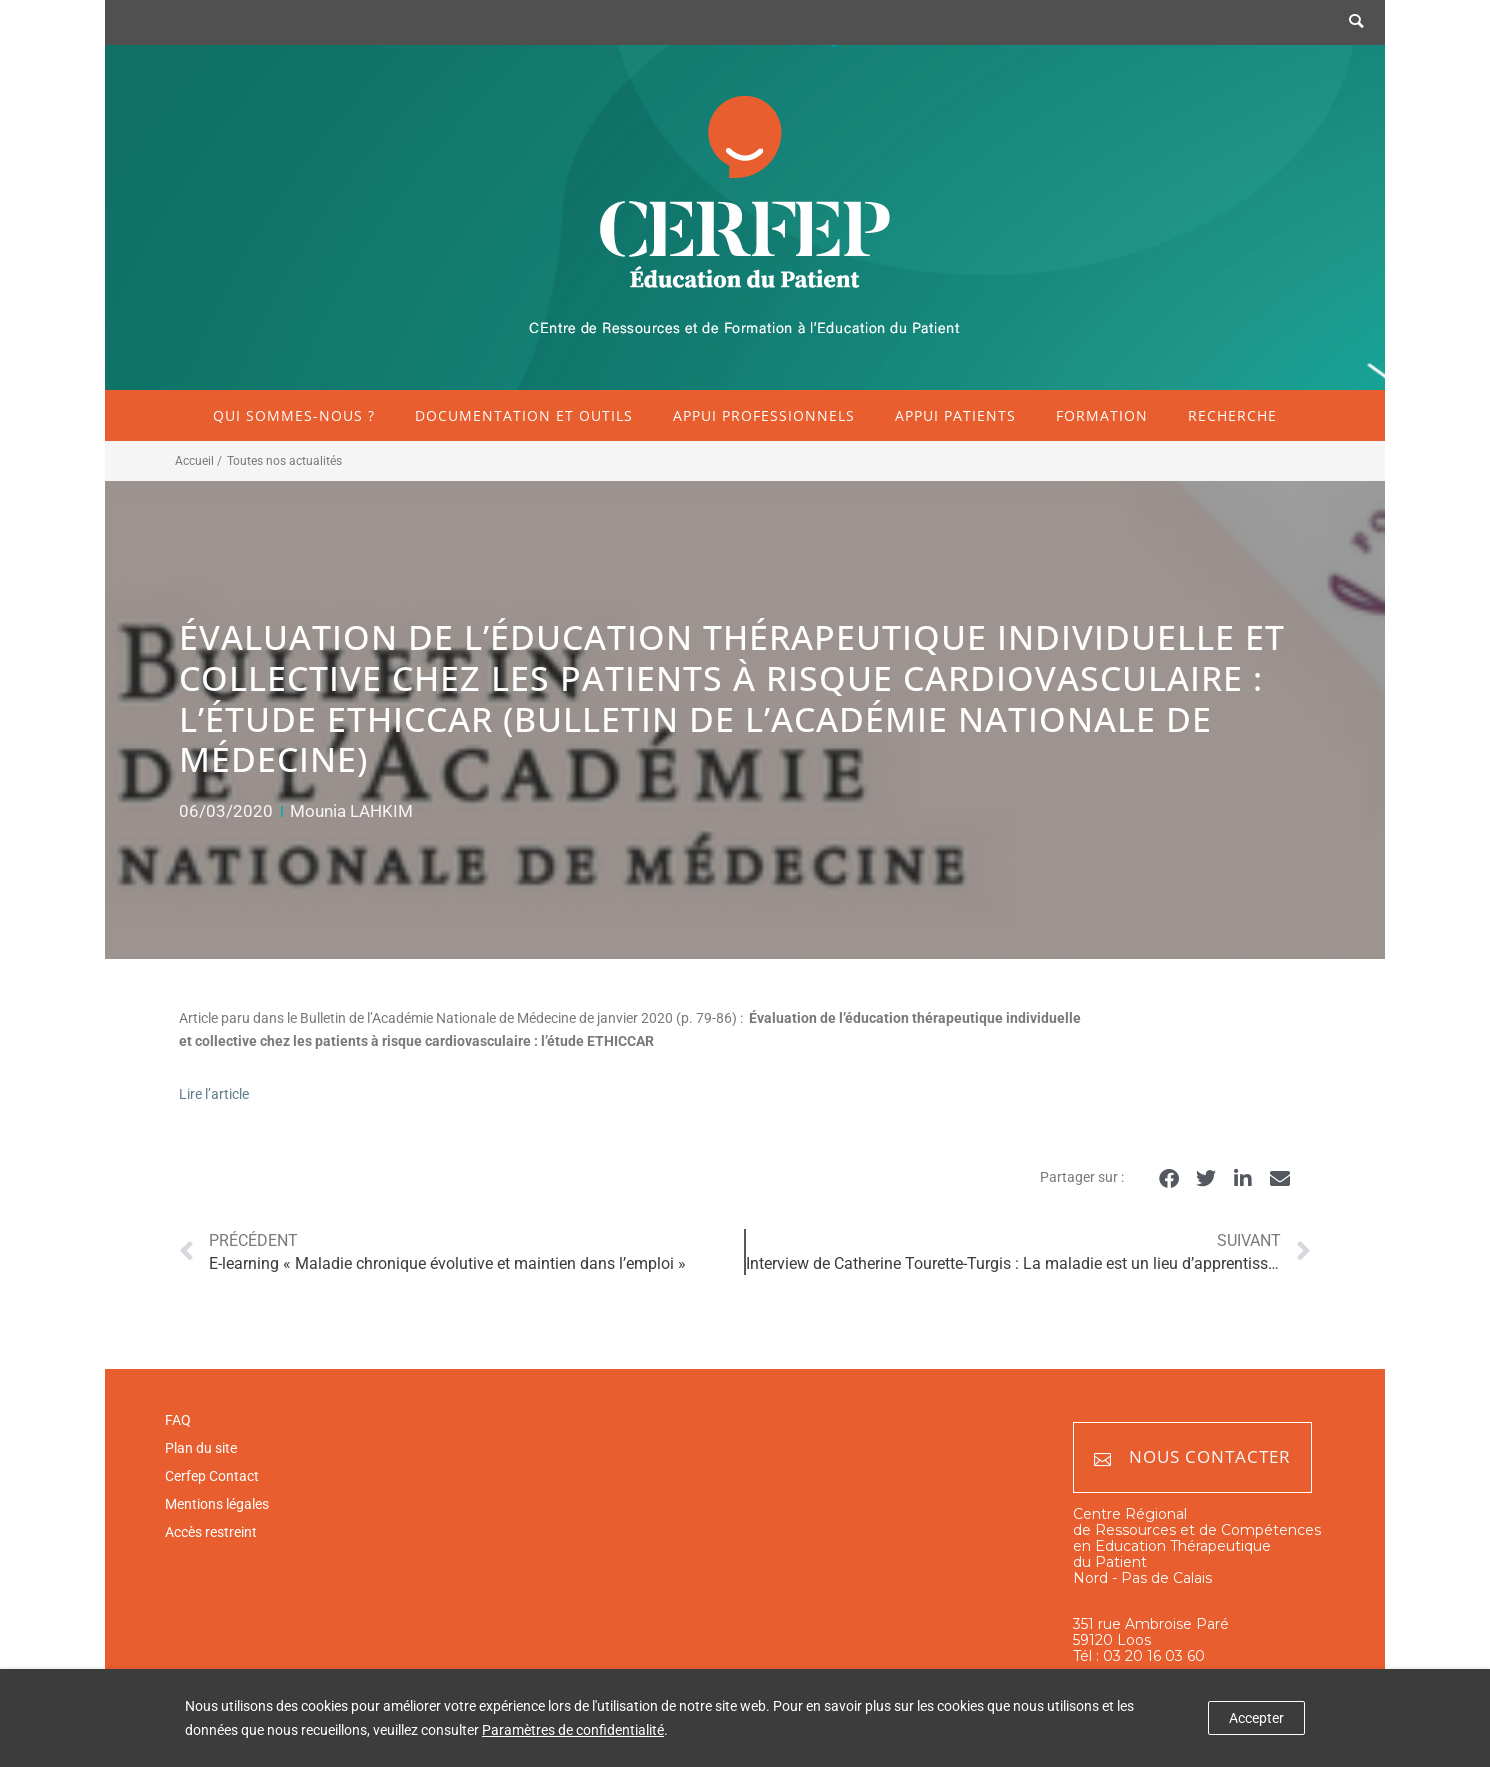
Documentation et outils (524, 415)
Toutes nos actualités (284, 461)
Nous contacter (1192, 1457)
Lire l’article (214, 1094)
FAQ (178, 1420)
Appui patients (955, 415)
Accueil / (198, 461)
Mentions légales (217, 1504)
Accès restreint (211, 1532)
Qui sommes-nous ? (294, 415)
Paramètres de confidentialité (573, 1730)
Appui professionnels (764, 415)
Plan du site (201, 1448)
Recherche (1232, 415)
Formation (1102, 415)
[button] (1168, 1178)
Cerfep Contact (212, 1476)
